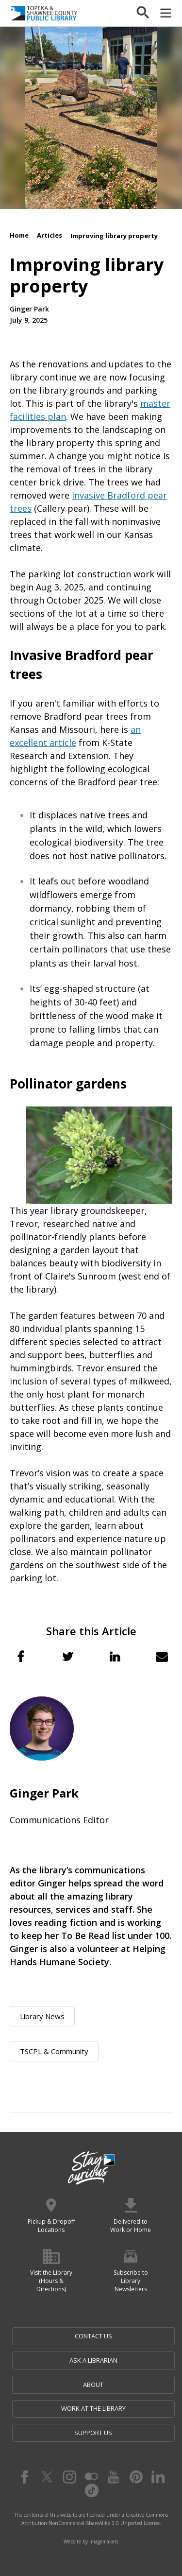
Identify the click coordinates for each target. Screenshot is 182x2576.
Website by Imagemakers (91, 2541)
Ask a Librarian (93, 2360)
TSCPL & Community (54, 2051)
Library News (42, 2016)
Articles (49, 235)
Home (19, 235)
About (93, 2384)
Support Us (93, 2432)
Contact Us (93, 2336)
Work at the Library (93, 2408)
